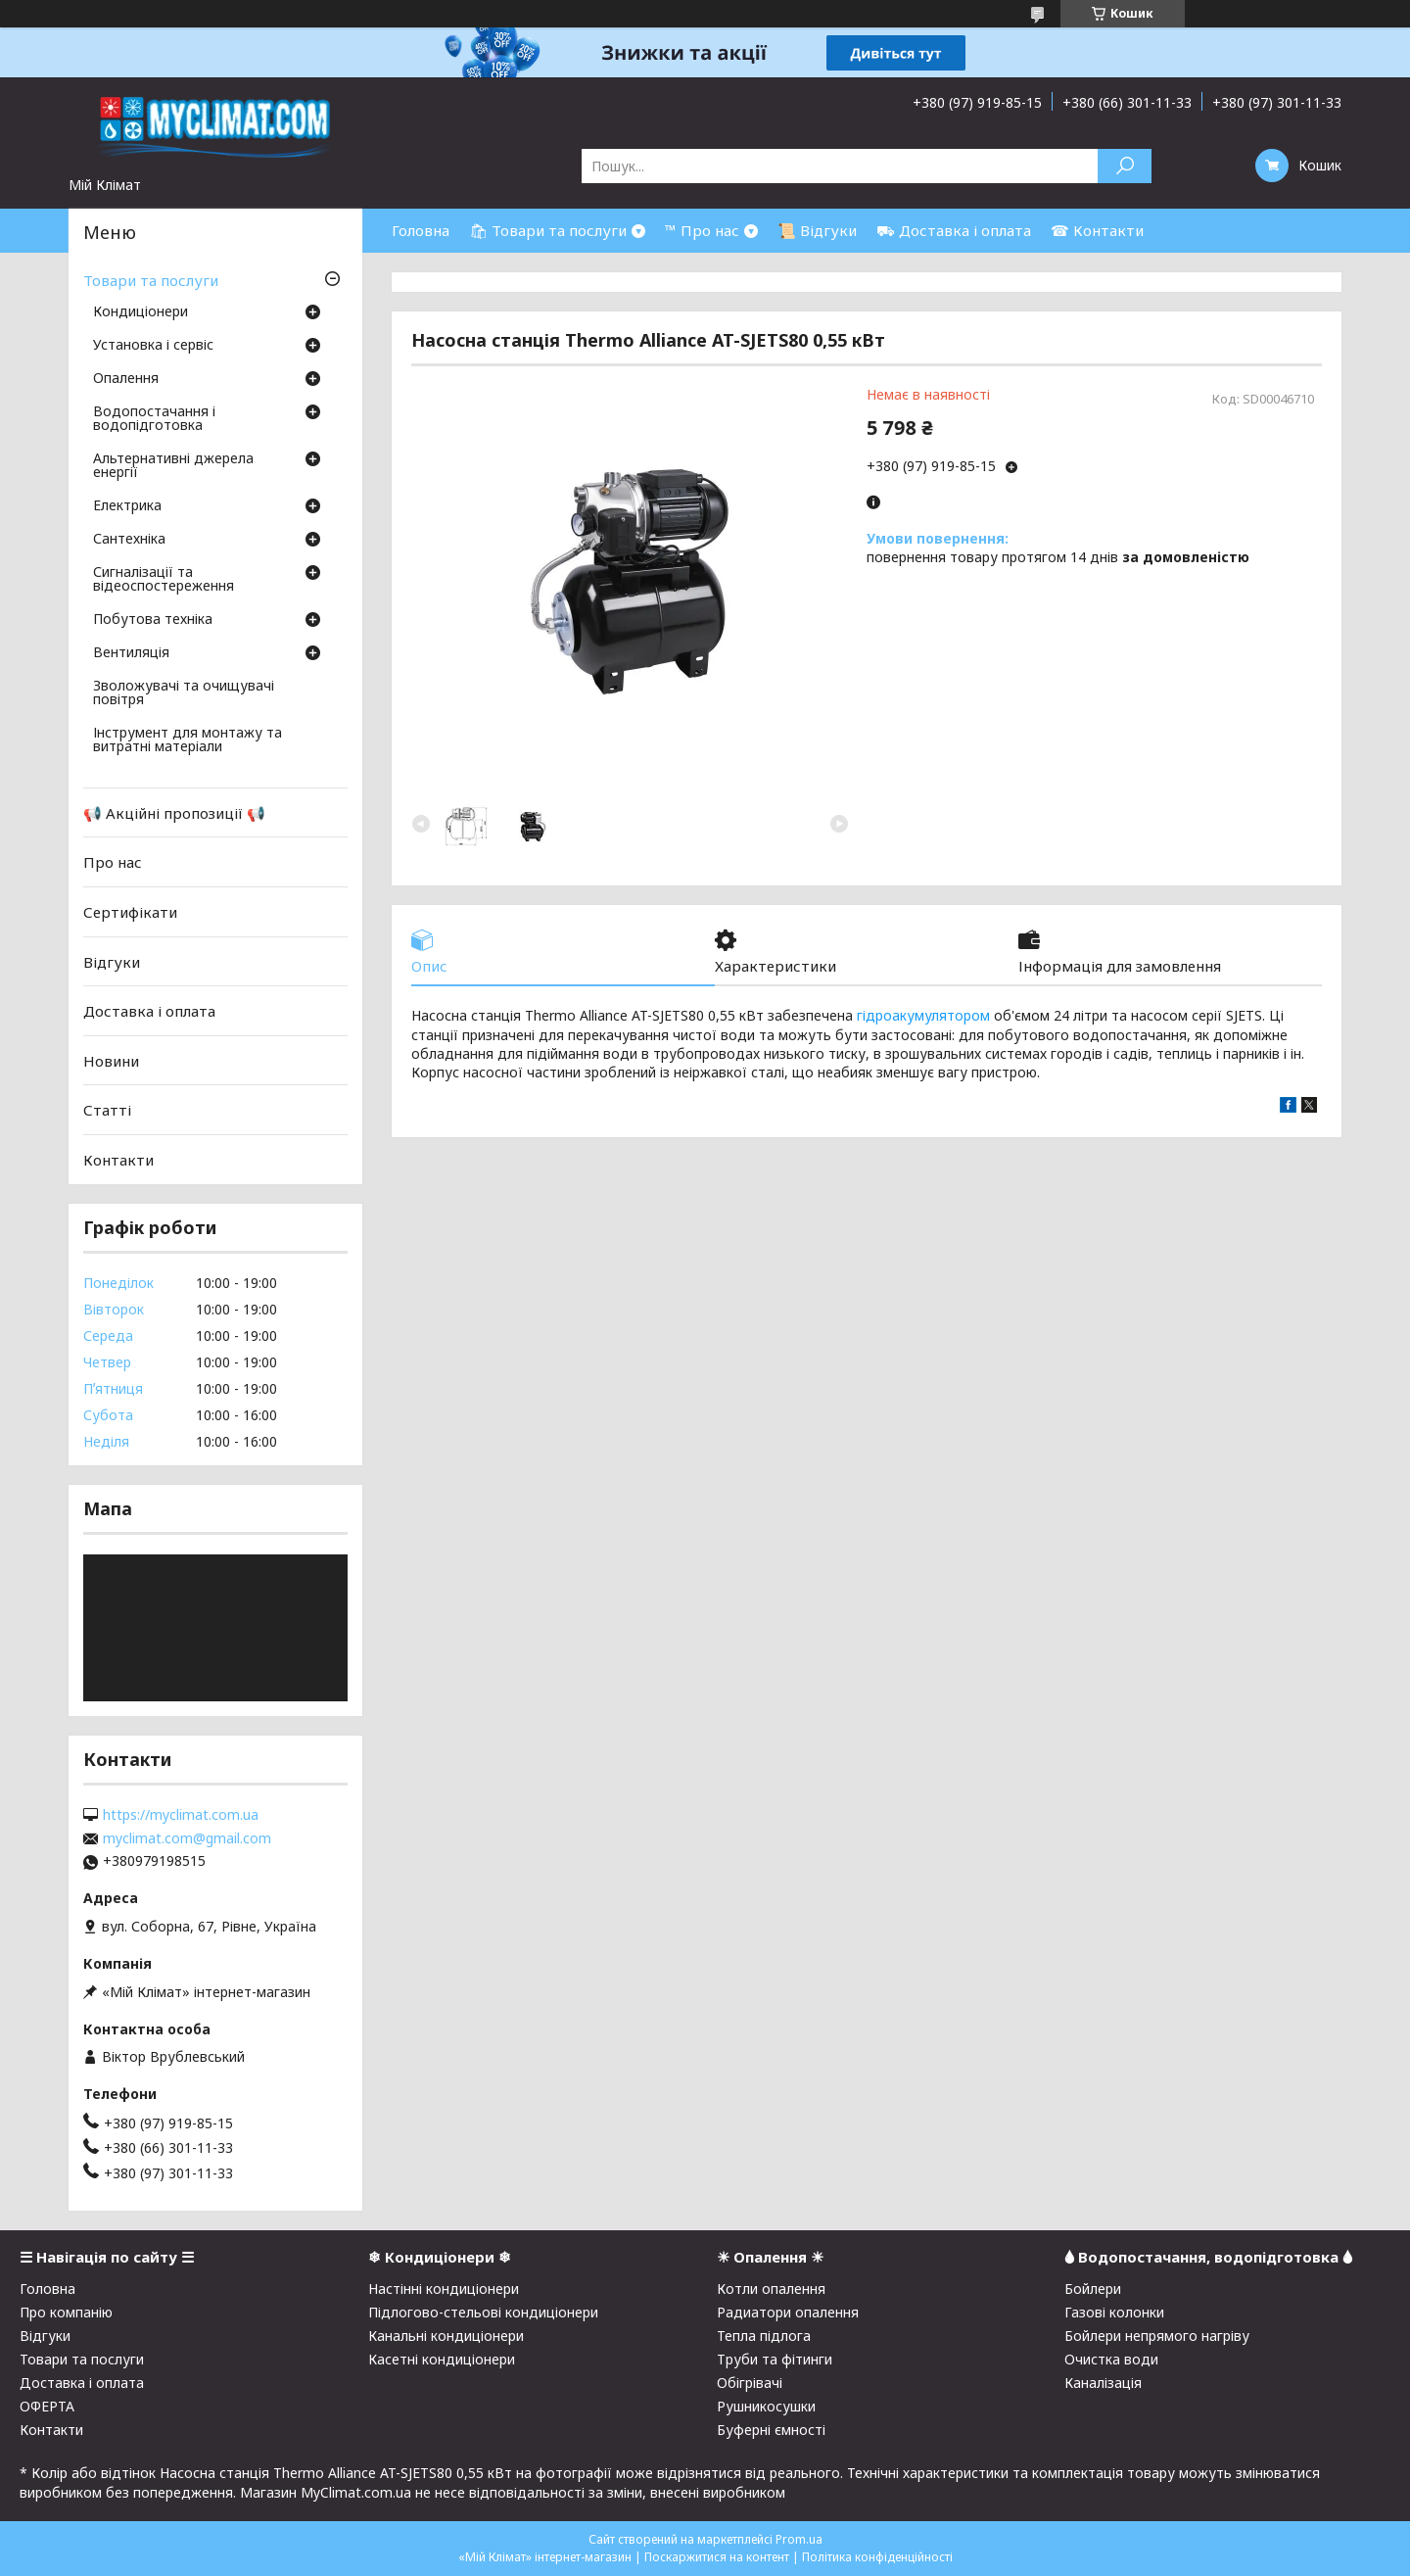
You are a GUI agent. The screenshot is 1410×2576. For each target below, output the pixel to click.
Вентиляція (131, 653)
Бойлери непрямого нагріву (1156, 2335)
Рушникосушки (766, 2406)
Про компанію (66, 2312)
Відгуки (111, 961)
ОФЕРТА (47, 2406)
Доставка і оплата (149, 1011)
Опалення (126, 379)
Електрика (127, 506)
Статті (107, 1110)
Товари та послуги (150, 280)
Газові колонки (1114, 2312)
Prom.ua (799, 2539)
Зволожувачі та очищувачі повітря (183, 693)
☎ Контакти (1097, 230)
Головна (420, 230)
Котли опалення (771, 2288)
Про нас (112, 862)
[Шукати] (1125, 166)
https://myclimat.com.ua (180, 1815)
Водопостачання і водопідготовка (154, 419)
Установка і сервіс (153, 346)
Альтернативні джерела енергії (173, 466)
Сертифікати (130, 912)
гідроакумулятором (923, 1015)
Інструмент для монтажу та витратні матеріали (187, 740)
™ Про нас (702, 230)
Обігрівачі (749, 2382)
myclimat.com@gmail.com (187, 1838)
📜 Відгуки (817, 230)
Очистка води (1111, 2359)
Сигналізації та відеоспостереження (163, 580)
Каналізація (1103, 2382)
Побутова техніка (152, 620)
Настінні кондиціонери (443, 2288)
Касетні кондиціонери (441, 2359)
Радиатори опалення (788, 2312)
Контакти (118, 1159)
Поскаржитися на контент (716, 2557)
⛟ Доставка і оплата (953, 230)
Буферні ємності (771, 2429)
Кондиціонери (140, 312)
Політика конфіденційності (877, 2557)
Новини (111, 1061)
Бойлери (1092, 2288)
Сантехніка (129, 540)
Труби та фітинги (774, 2359)
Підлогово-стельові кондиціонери (483, 2312)
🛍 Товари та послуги (548, 230)
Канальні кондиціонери (446, 2335)
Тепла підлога (764, 2335)
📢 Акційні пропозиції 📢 (174, 813)
